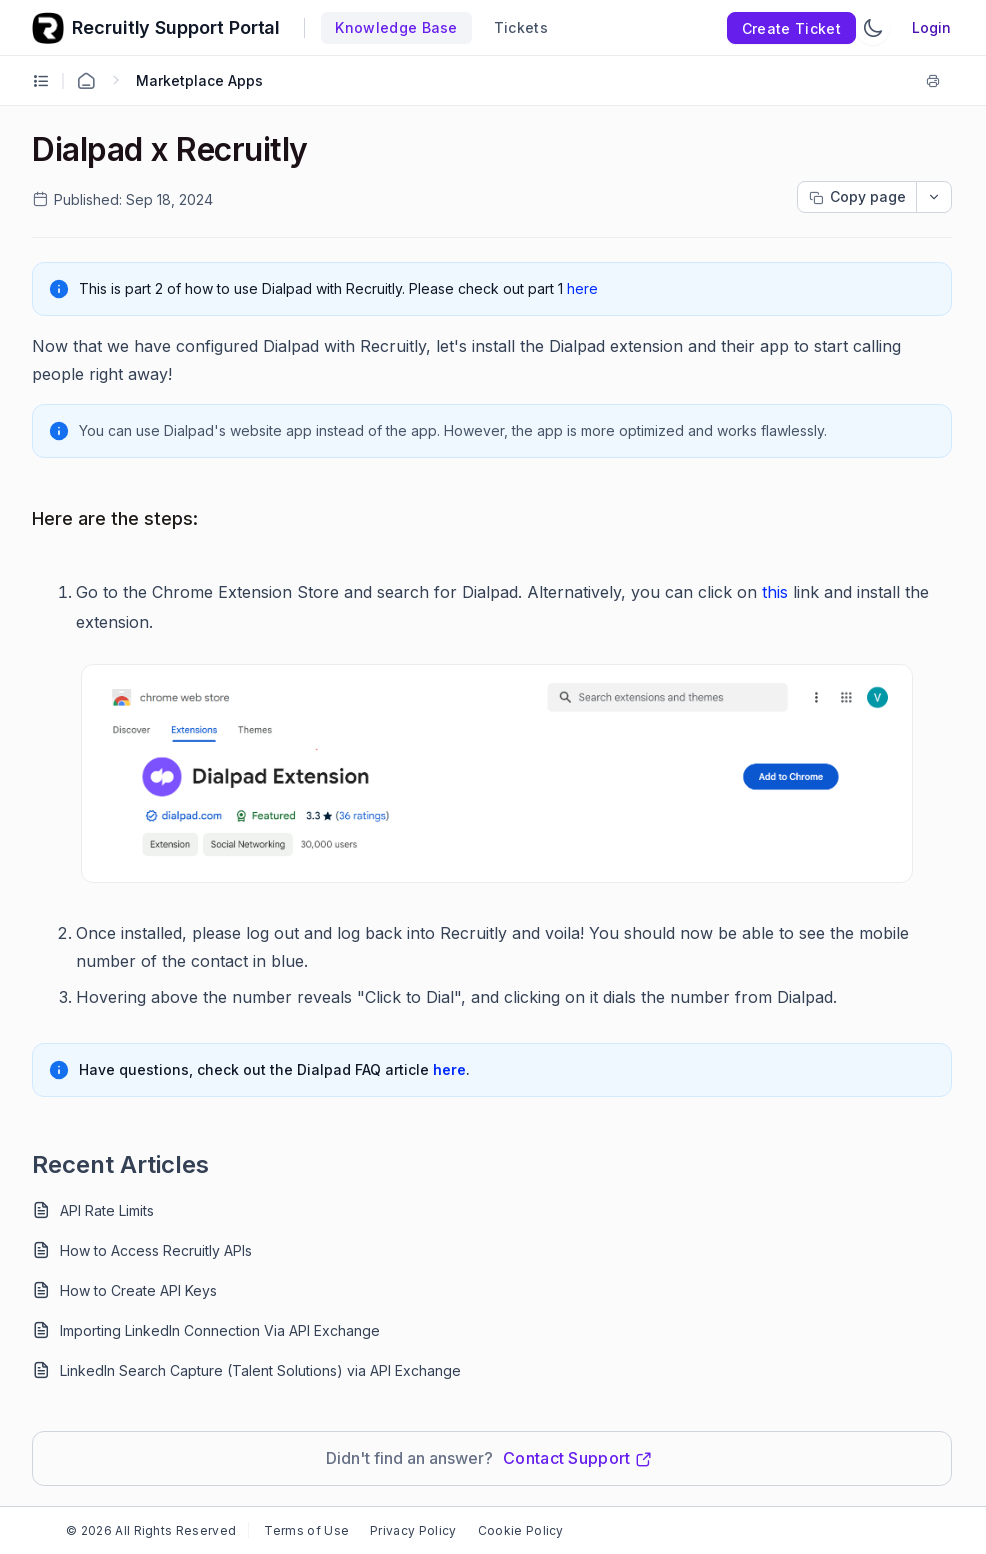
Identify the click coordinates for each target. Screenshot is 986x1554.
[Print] (937, 81)
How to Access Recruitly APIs (156, 1250)
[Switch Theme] (873, 28)
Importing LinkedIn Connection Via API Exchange (220, 1330)
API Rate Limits (107, 1210)
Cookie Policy (521, 1530)
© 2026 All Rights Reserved (151, 1530)
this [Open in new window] (775, 592)
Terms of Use (306, 1530)
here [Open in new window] (582, 288)
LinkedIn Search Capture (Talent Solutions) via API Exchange (260, 1370)
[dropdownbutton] (934, 197)
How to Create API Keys (138, 1290)
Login (931, 27)
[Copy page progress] (857, 197)
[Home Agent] (86, 81)
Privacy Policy (413, 1530)
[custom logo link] (48, 28)
